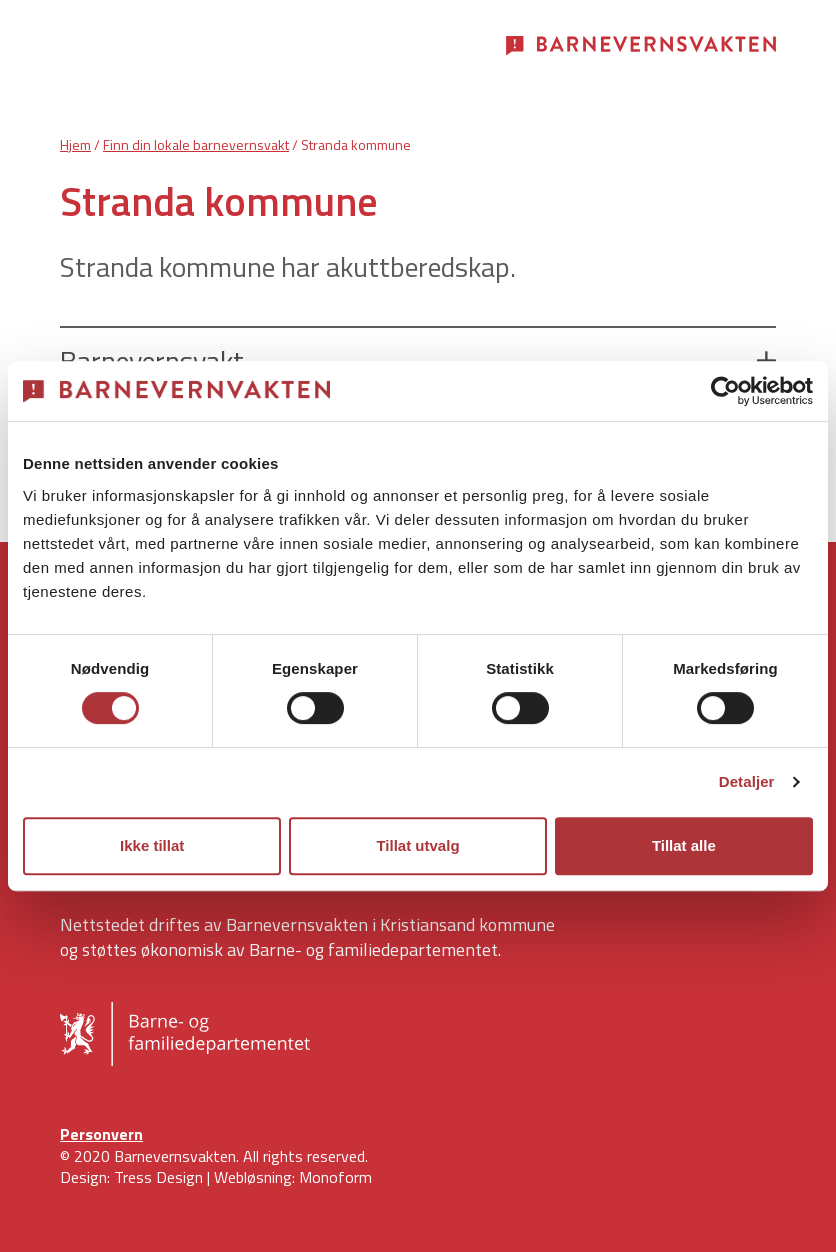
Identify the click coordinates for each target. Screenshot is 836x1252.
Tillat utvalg (417, 845)
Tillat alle (684, 845)
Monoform (335, 1177)
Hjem (75, 144)
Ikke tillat (152, 845)
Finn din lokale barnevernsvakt (196, 144)
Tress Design (158, 1177)
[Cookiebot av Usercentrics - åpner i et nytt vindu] (725, 391)
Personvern (101, 1134)
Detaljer (747, 781)
